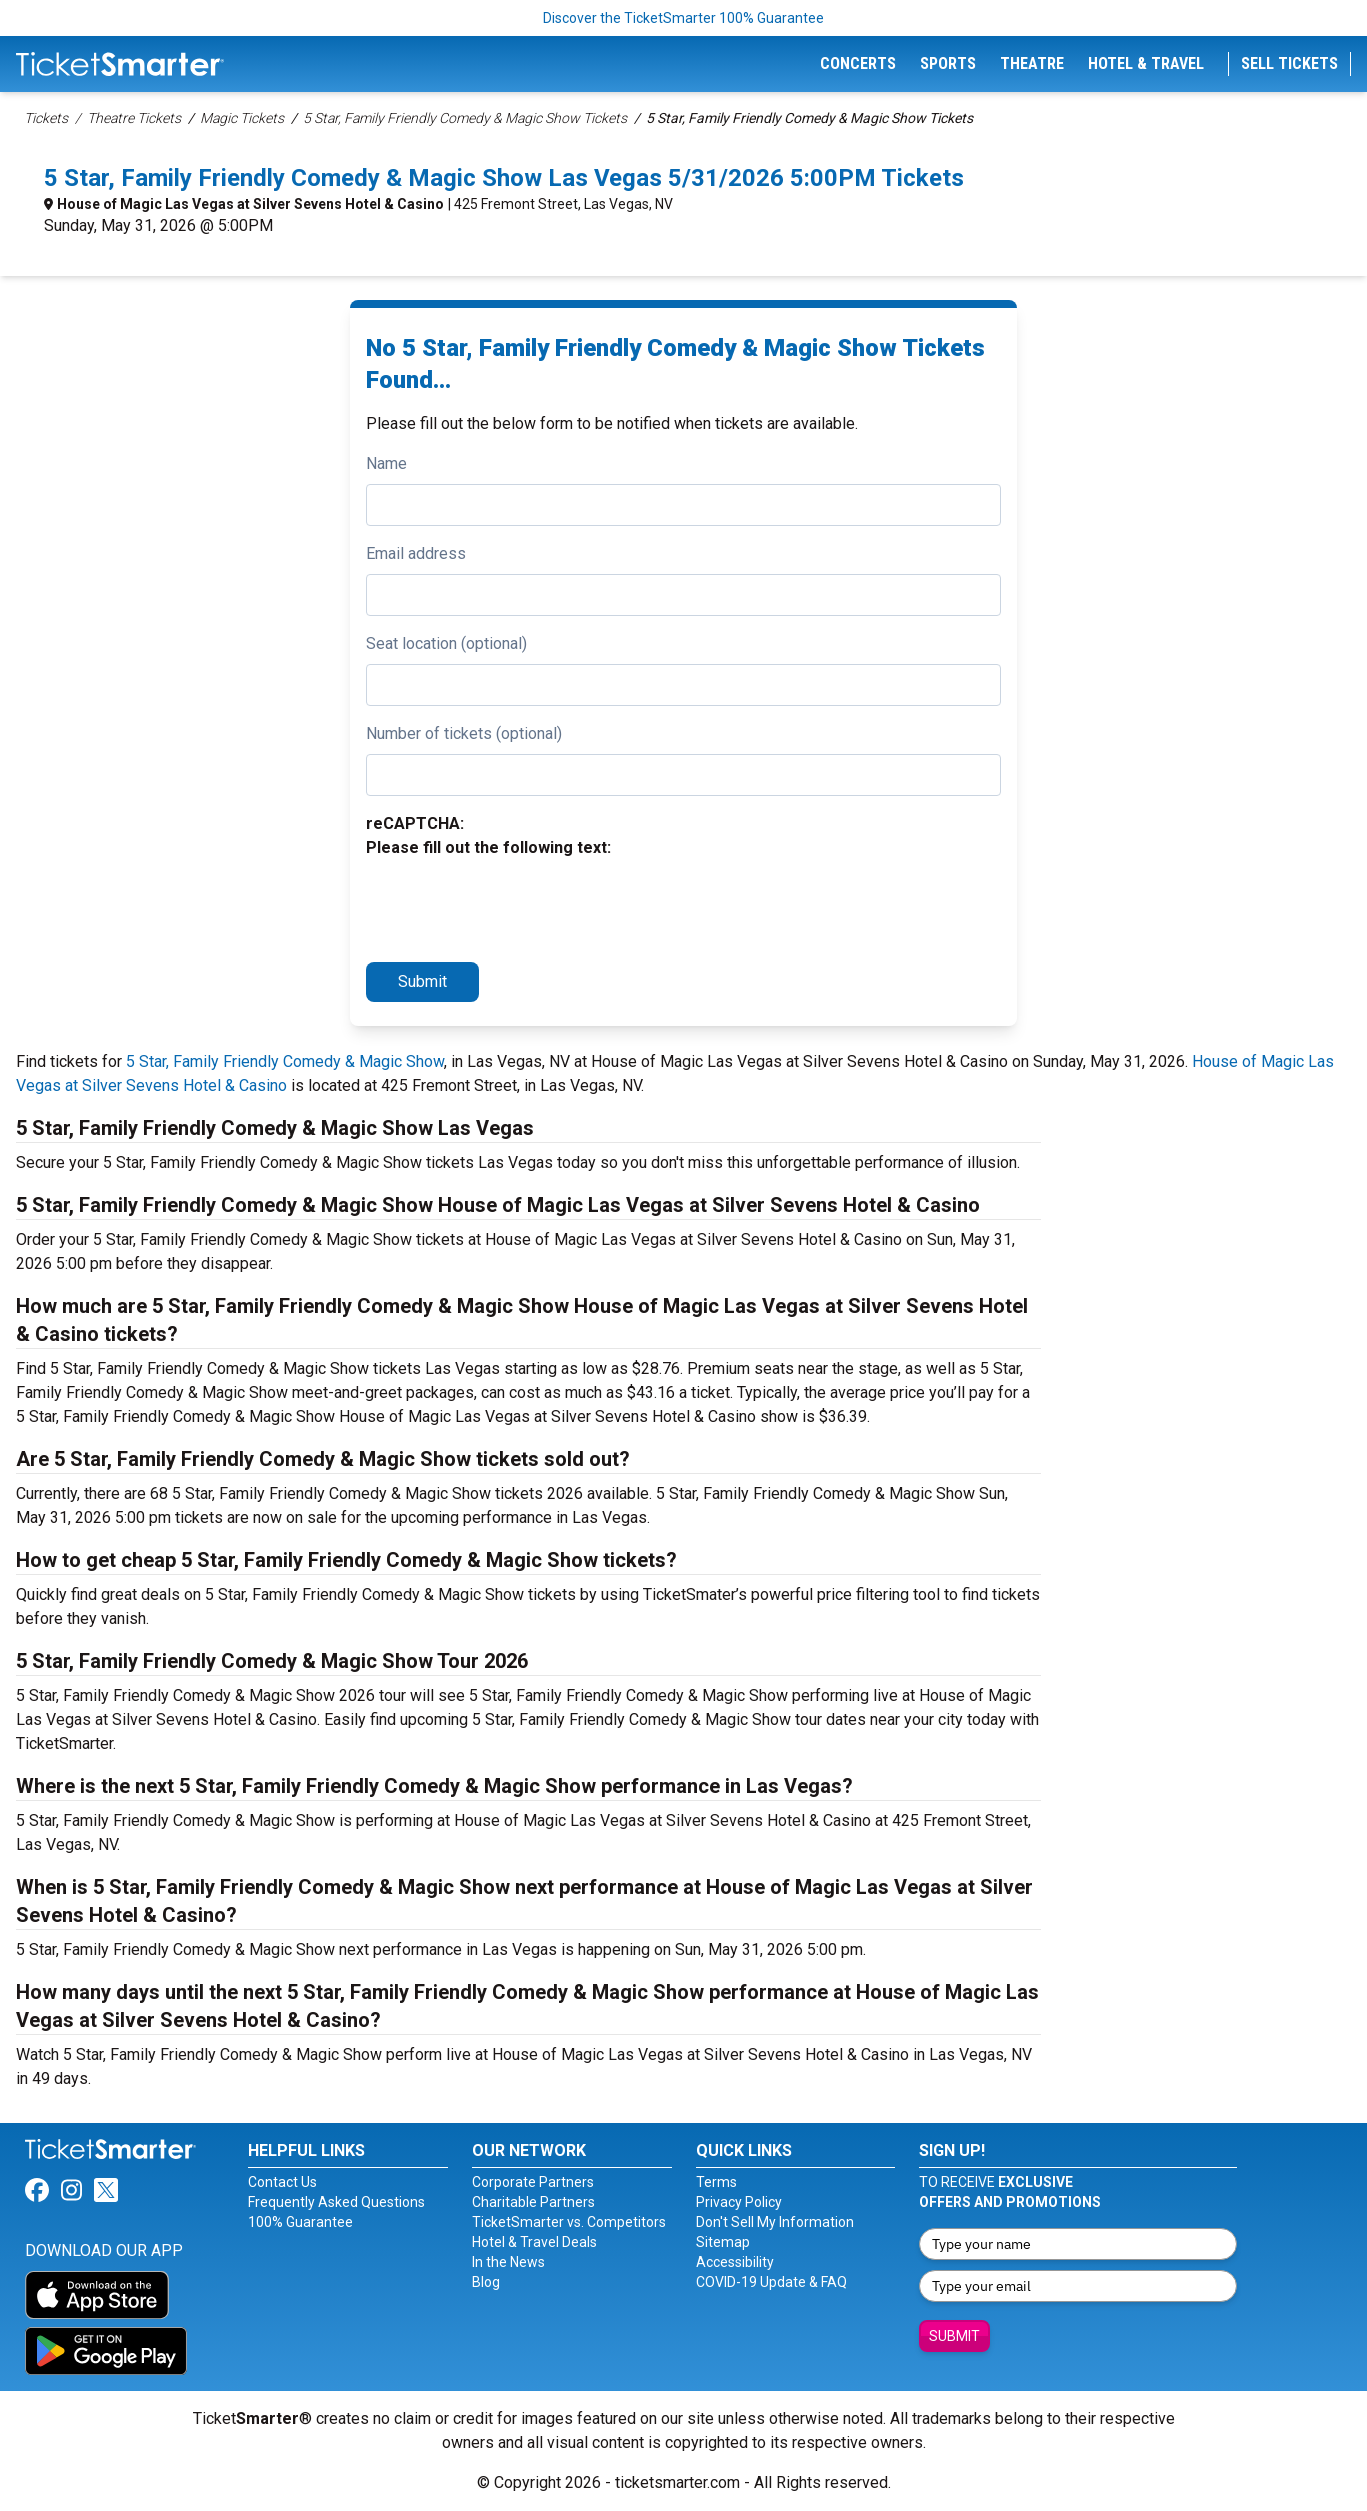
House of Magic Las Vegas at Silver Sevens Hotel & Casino (250, 204)
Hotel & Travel (1146, 63)
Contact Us (282, 2182)
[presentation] (518, 907)
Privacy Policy (739, 2202)
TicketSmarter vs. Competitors (569, 2222)
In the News (508, 2262)
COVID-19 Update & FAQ (771, 2282)
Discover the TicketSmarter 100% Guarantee (683, 18)
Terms (716, 2182)
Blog (486, 2282)
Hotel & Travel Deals (534, 2242)
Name (386, 463)
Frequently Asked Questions (336, 2202)
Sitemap (723, 2242)
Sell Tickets (1289, 63)
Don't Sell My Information (775, 2222)
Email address (416, 553)
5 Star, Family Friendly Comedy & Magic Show (285, 1061)
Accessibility (735, 2262)
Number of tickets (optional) (464, 733)
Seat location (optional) (446, 643)
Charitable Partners (533, 2202)
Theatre (1032, 63)
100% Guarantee (300, 2222)
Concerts (858, 63)
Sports (948, 63)
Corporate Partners (533, 2182)
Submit (422, 981)
